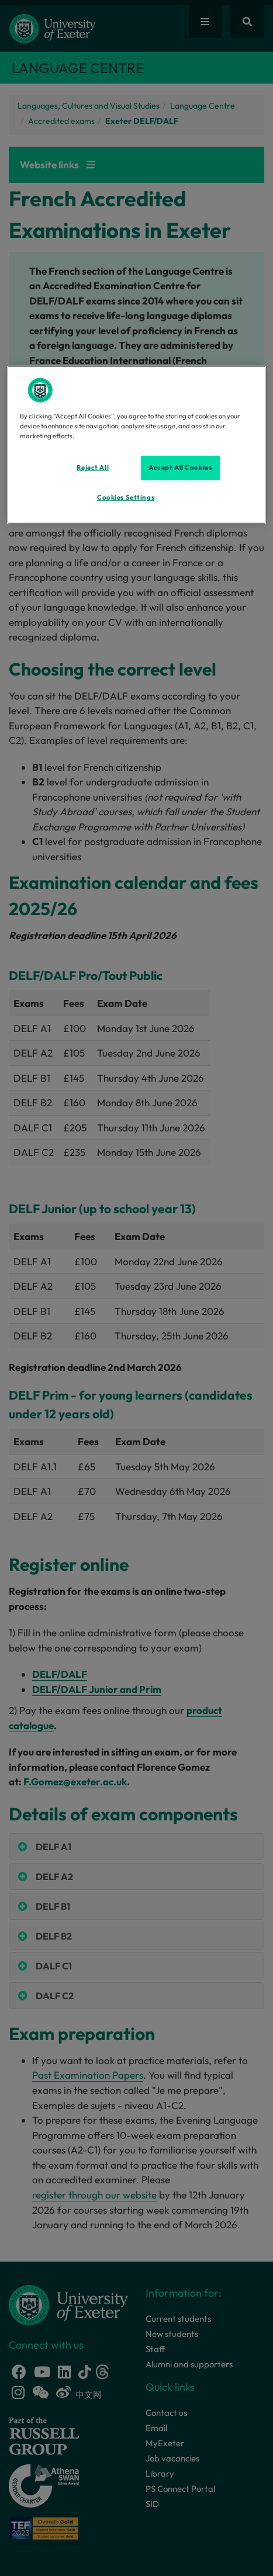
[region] (137, 445)
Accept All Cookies (180, 467)
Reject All (93, 467)
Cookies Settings (125, 497)
